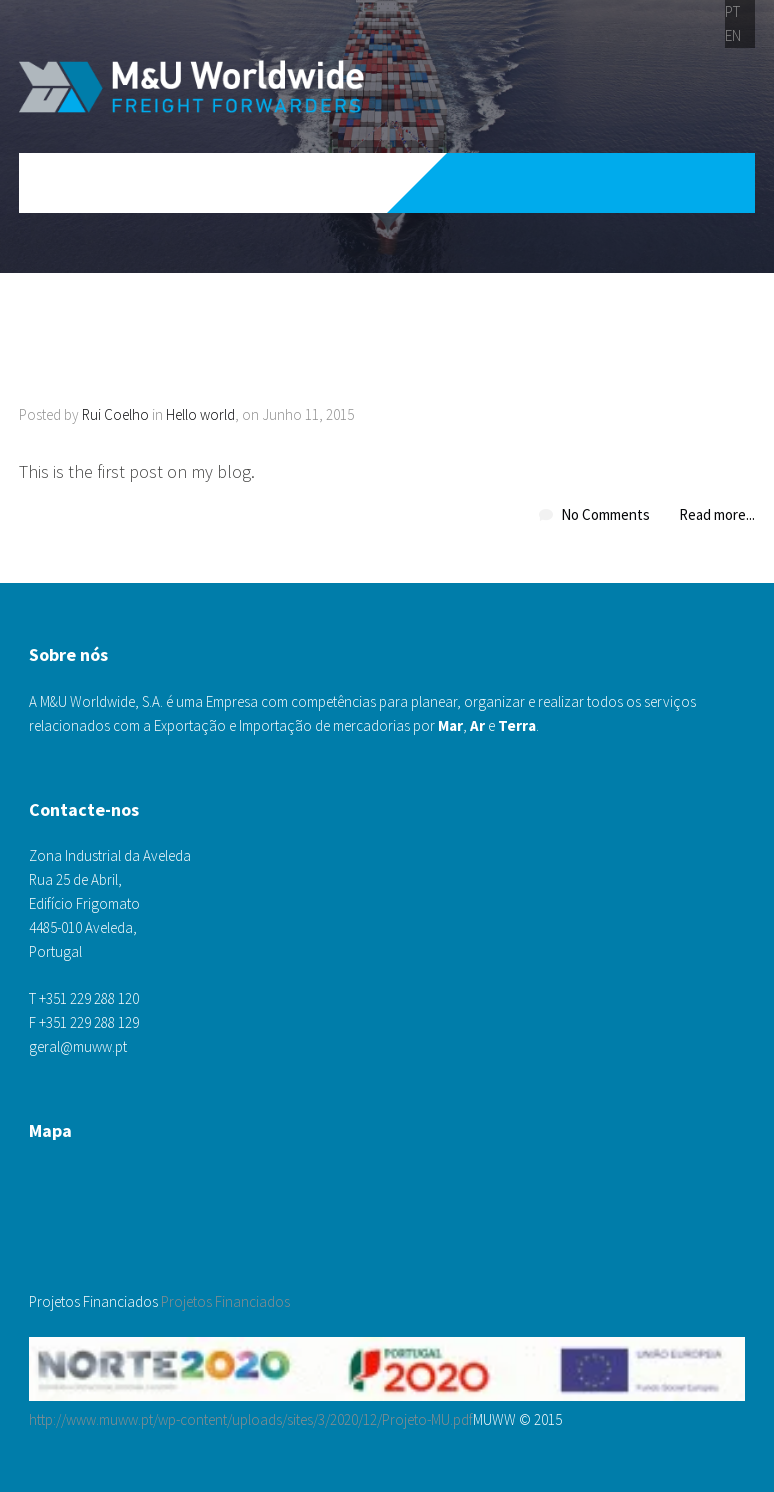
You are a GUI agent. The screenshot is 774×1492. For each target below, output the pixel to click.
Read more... (717, 514)
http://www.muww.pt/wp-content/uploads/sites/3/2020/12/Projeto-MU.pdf (251, 1419)
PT (732, 11)
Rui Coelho (115, 414)
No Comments (605, 514)
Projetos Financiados (225, 1301)
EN (733, 35)
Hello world (200, 414)
